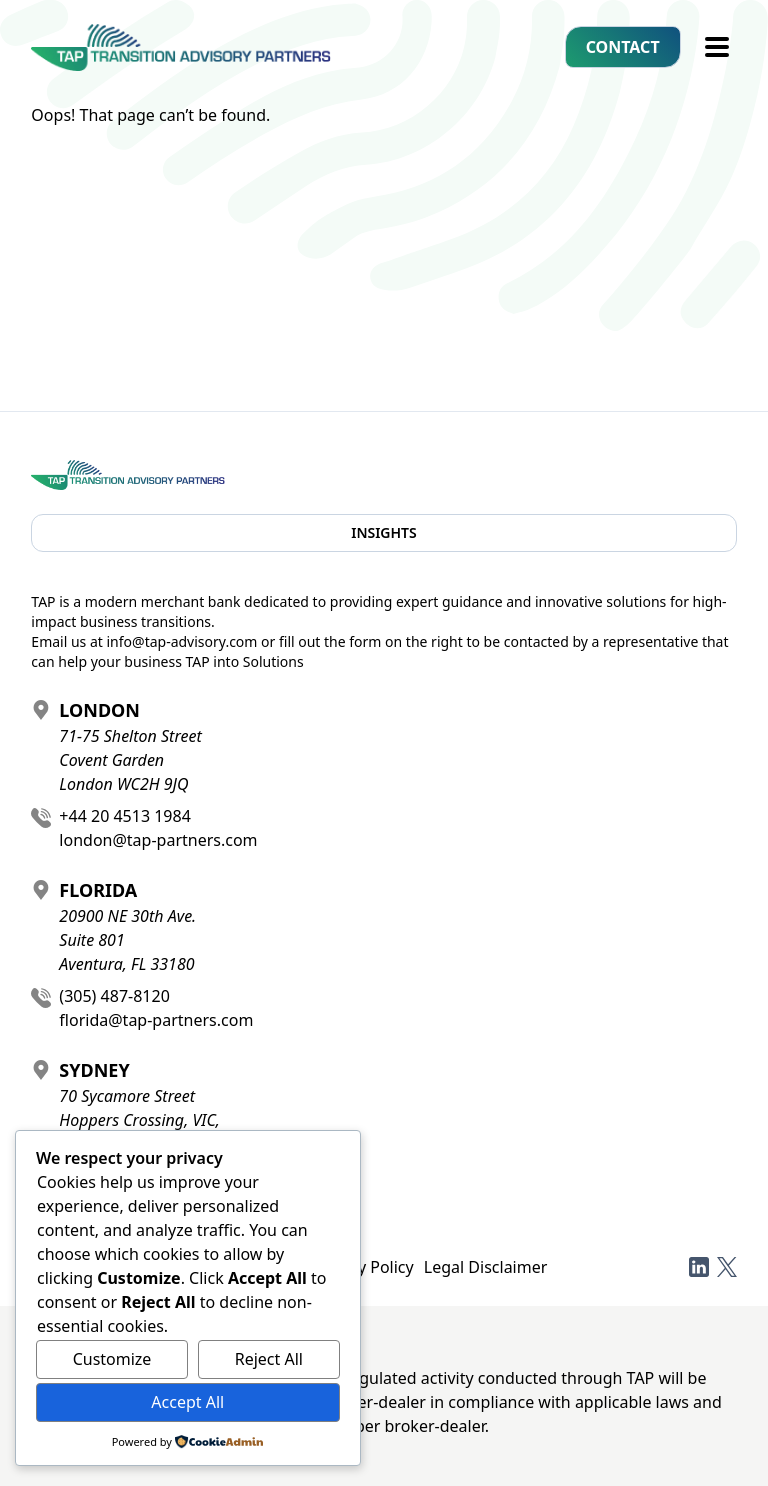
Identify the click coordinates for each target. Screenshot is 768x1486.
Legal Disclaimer (486, 1267)
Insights (384, 532)
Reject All (269, 1359)
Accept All (187, 1402)
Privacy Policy (363, 1267)
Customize (112, 1359)
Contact (623, 47)
